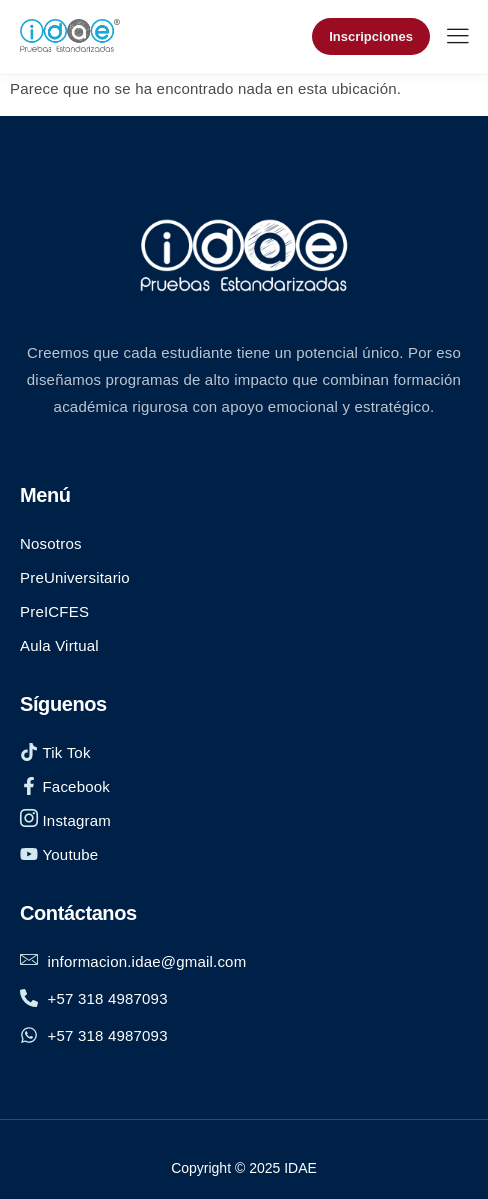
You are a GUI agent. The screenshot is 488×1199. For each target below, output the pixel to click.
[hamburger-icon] (457, 38)
